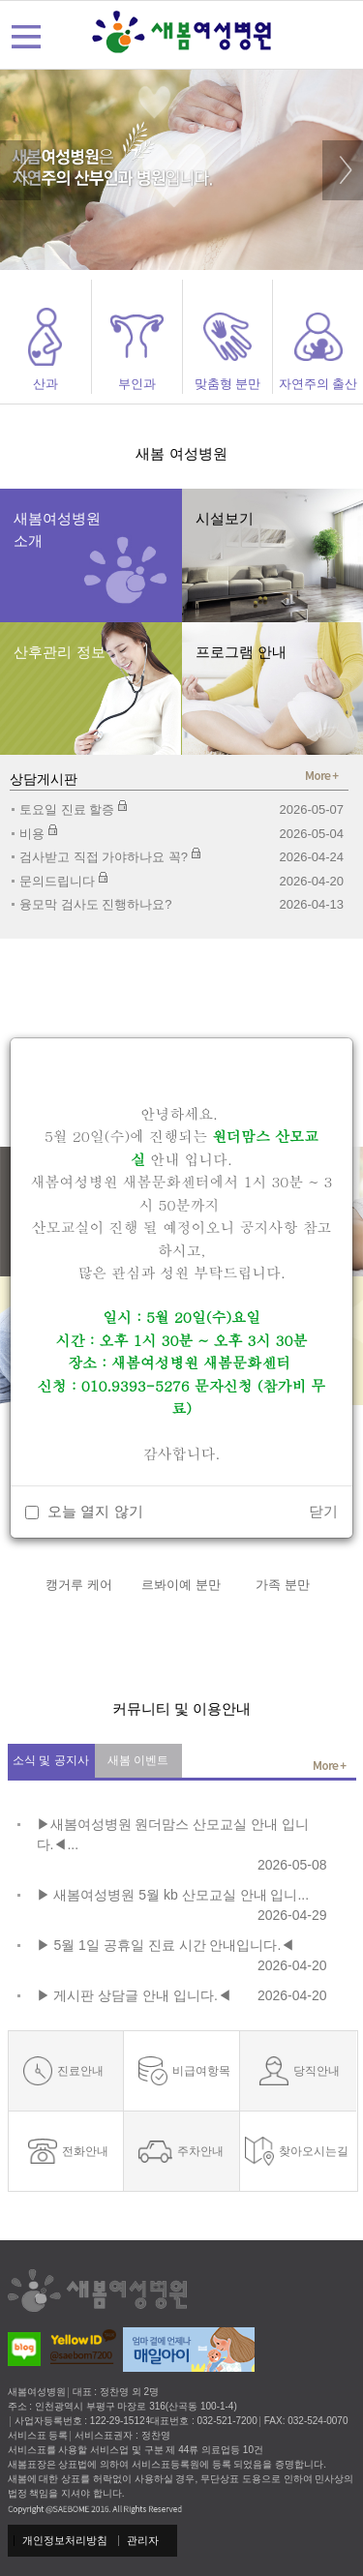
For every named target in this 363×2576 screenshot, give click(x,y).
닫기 (323, 1511)
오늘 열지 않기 (94, 1511)
